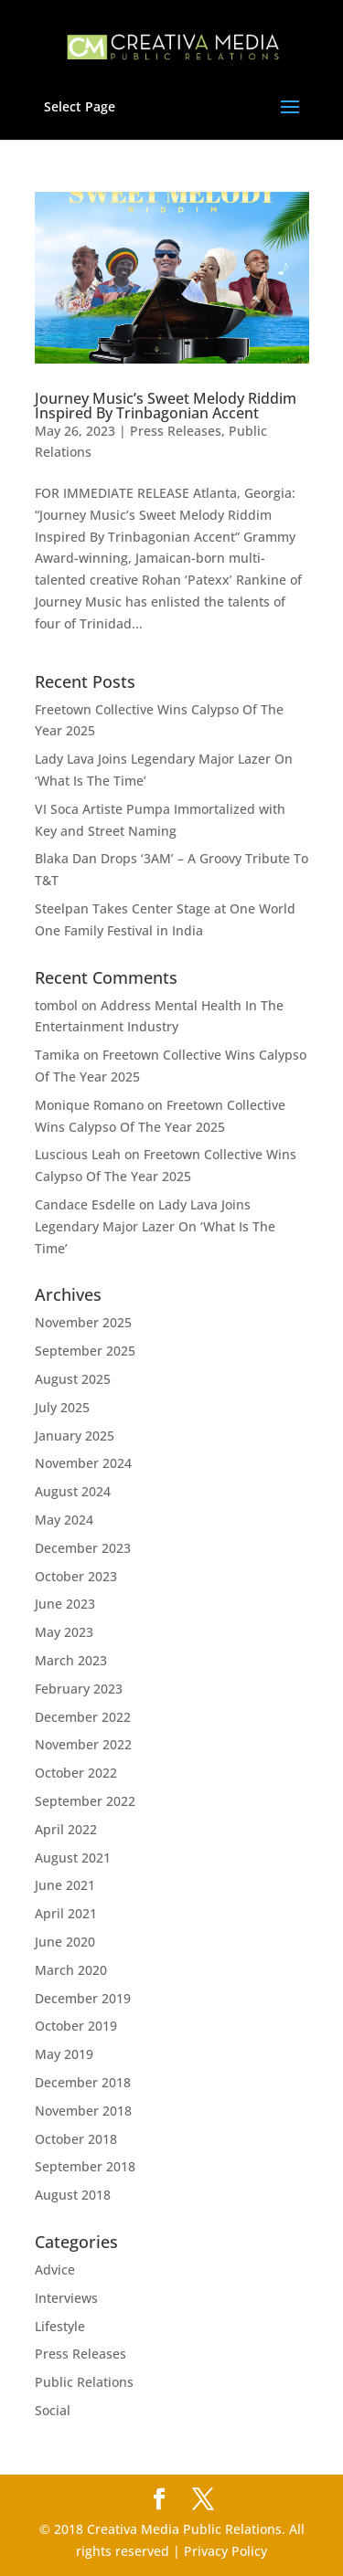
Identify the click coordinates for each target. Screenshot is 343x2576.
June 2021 (65, 1885)
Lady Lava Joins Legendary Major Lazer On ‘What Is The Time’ (155, 1226)
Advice (55, 2269)
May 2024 (64, 1519)
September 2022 (85, 1801)
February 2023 (79, 1688)
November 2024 (83, 1463)
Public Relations (84, 2382)
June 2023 (65, 1603)
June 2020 (65, 1941)
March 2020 (71, 1970)
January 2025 (74, 1435)
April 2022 (66, 1829)
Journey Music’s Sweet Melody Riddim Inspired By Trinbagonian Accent (165, 405)
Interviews (66, 2298)
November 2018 (83, 2110)
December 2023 (83, 1548)
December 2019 (83, 1998)
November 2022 (83, 1744)
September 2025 (85, 1350)
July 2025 (62, 1407)
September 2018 (85, 2166)
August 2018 (73, 2194)
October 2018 (76, 2139)
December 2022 (83, 1717)
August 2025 (73, 1379)
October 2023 (76, 1576)
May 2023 (64, 1632)
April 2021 (66, 1913)
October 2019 (76, 2025)
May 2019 (64, 2054)
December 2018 (83, 2082)
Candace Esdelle (85, 1204)
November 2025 (83, 1322)
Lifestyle (60, 2326)
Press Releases (175, 430)
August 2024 (73, 1491)
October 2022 (76, 1772)
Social (52, 2410)
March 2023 (71, 1660)
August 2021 (73, 1857)
